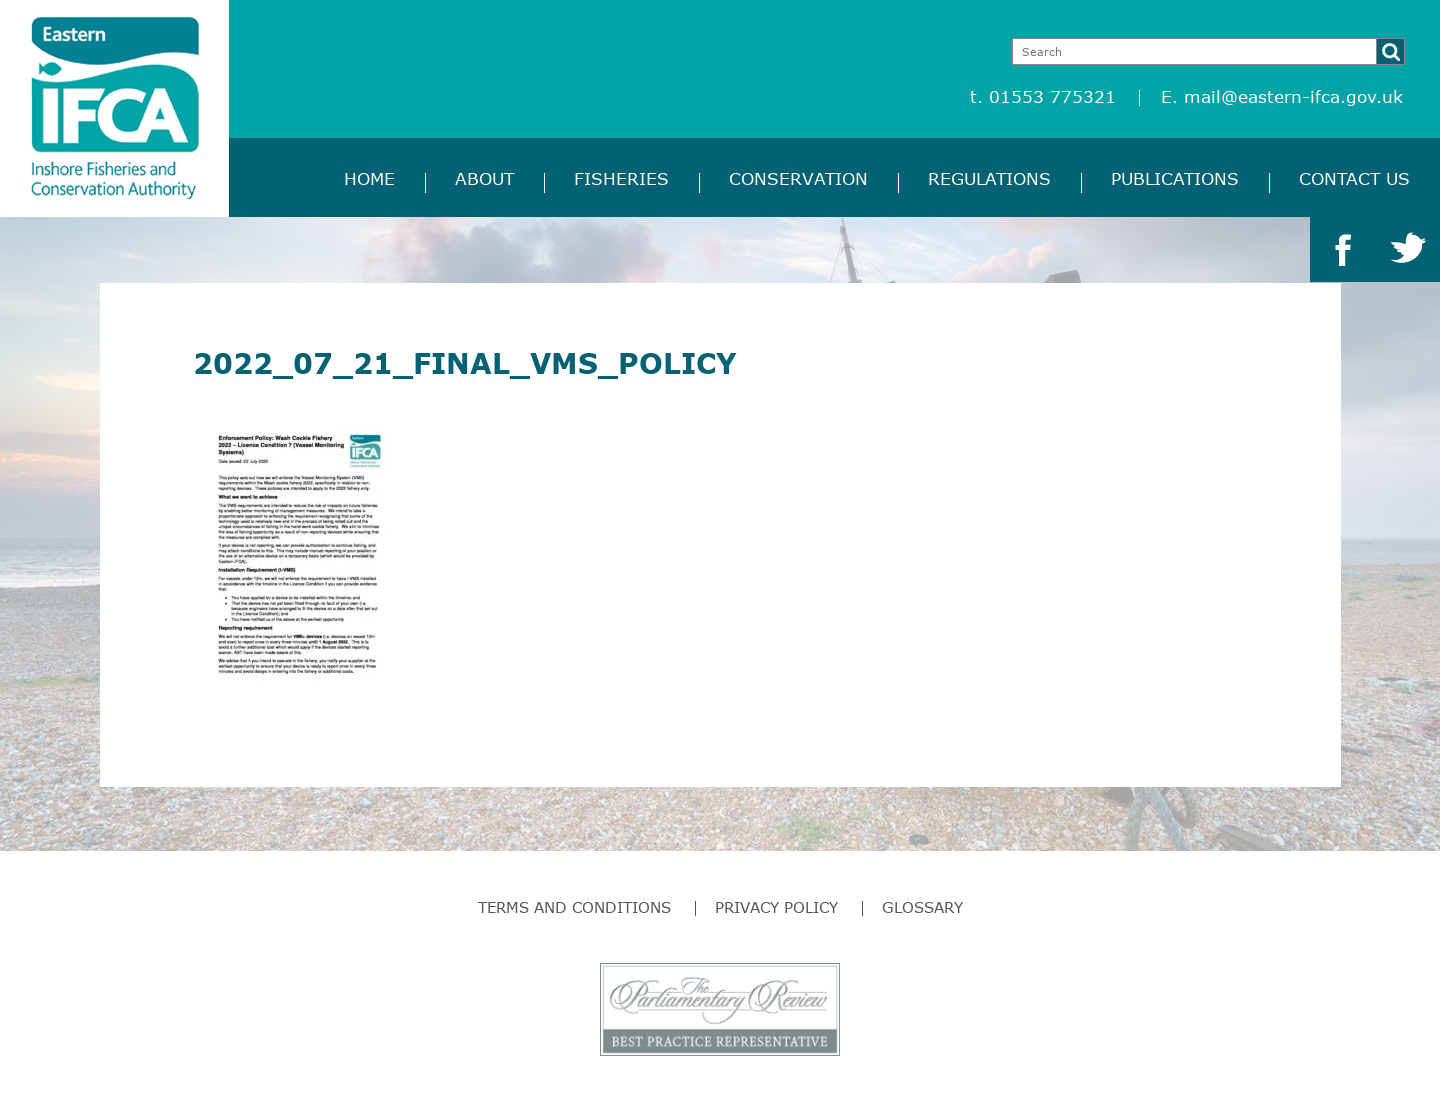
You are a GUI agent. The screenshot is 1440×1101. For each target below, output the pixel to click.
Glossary (922, 907)
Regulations (989, 178)
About (484, 178)
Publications (1175, 178)
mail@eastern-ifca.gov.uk (1293, 96)
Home (369, 178)
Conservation (798, 178)
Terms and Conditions (574, 907)
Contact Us (1354, 178)
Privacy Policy (776, 907)
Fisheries (621, 178)
